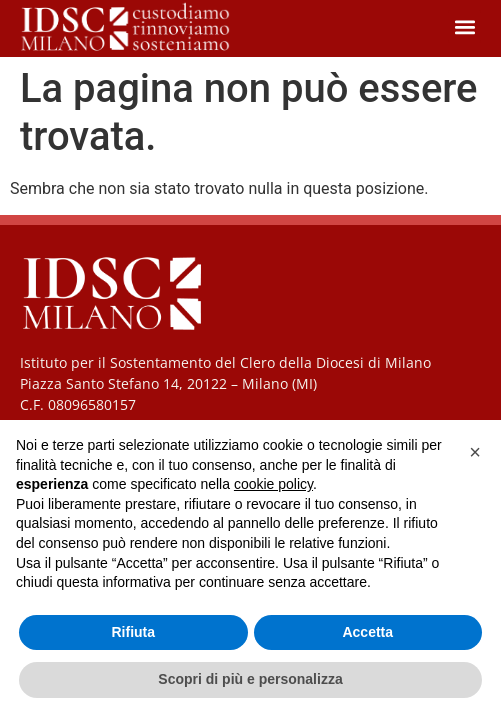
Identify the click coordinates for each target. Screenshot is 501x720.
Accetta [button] (367, 632)
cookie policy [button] (273, 484)
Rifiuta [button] (133, 632)
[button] (464, 26)
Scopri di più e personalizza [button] (250, 679)
